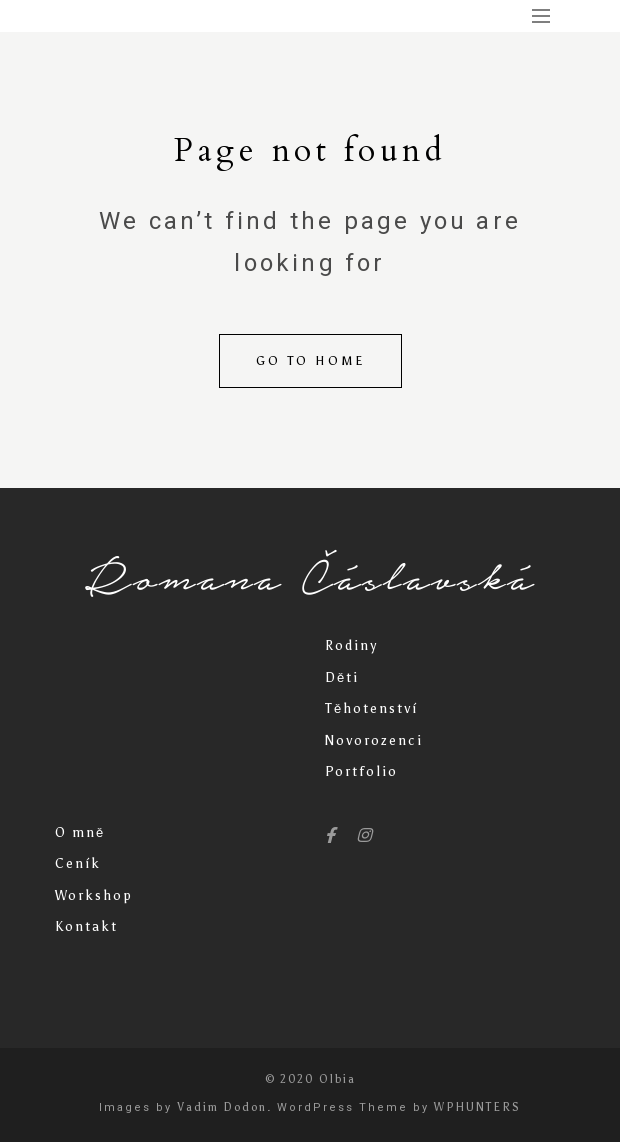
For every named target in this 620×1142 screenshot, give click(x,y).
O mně (80, 832)
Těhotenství (371, 708)
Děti (342, 677)
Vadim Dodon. (224, 1107)
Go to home (310, 361)
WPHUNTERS (477, 1107)
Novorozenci (374, 740)
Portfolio (361, 771)
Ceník (78, 863)
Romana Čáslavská (310, 578)
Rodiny (351, 645)
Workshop (94, 895)
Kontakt (86, 926)
